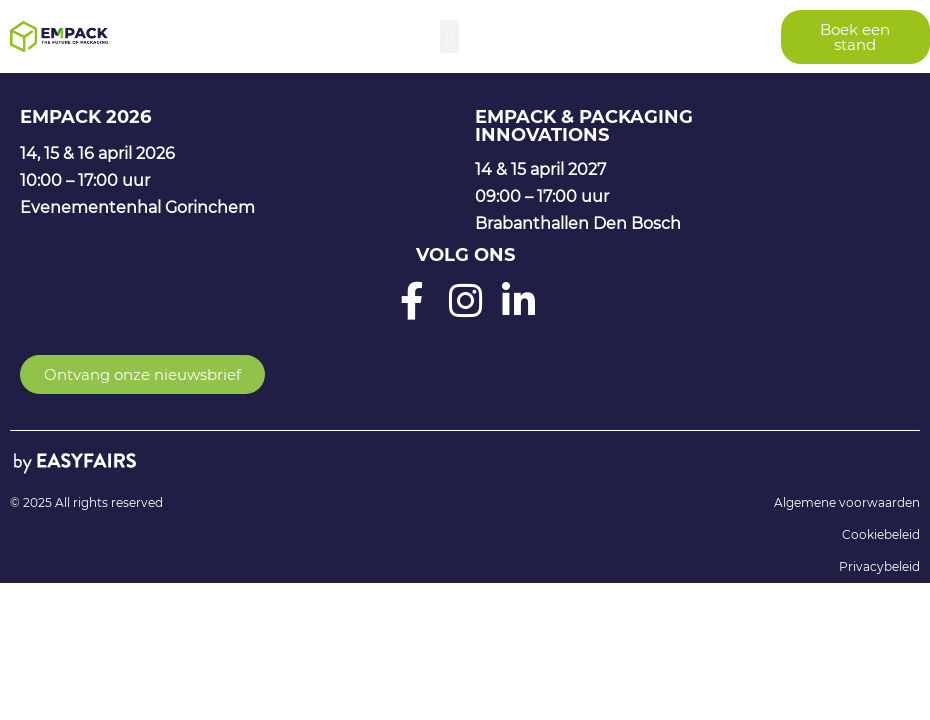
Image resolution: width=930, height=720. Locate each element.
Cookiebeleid (881, 534)
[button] (449, 36)
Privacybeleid (879, 566)
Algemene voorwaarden (847, 502)
